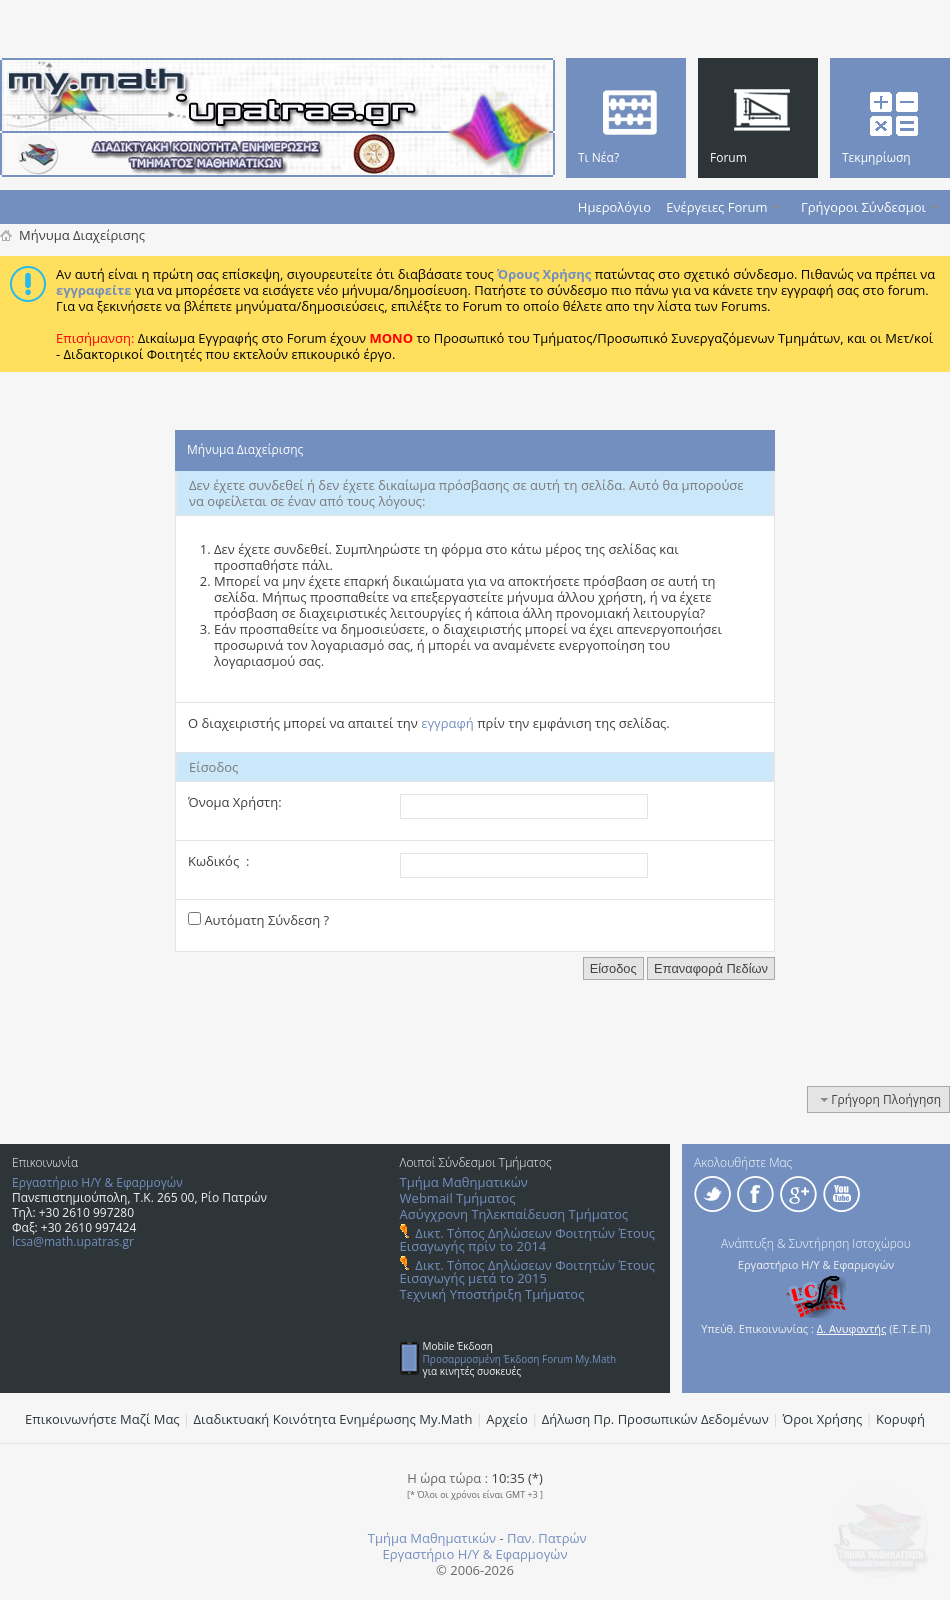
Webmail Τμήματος (458, 1198)
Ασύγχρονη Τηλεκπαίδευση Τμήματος (514, 1214)
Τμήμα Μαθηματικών (464, 1182)
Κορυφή (900, 1419)
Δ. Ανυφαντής (852, 1328)
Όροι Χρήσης (823, 1419)
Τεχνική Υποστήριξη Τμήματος (492, 1294)
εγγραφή (447, 723)
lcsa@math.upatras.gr (73, 1241)
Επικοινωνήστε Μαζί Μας (102, 1419)
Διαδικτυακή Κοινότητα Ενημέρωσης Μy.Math (333, 1419)
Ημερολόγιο (614, 207)
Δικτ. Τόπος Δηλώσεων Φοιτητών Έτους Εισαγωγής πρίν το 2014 (527, 1239)
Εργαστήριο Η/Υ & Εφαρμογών (97, 1182)
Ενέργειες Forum (716, 207)
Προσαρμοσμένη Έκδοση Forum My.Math (520, 1359)
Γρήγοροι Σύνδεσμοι (863, 207)
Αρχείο (507, 1419)
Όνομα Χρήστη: (235, 802)
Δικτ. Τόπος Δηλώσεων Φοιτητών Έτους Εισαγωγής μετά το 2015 (527, 1271)
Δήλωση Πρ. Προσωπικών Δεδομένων (655, 1419)
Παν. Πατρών (547, 1538)
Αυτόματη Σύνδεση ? (258, 920)
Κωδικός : (218, 861)
